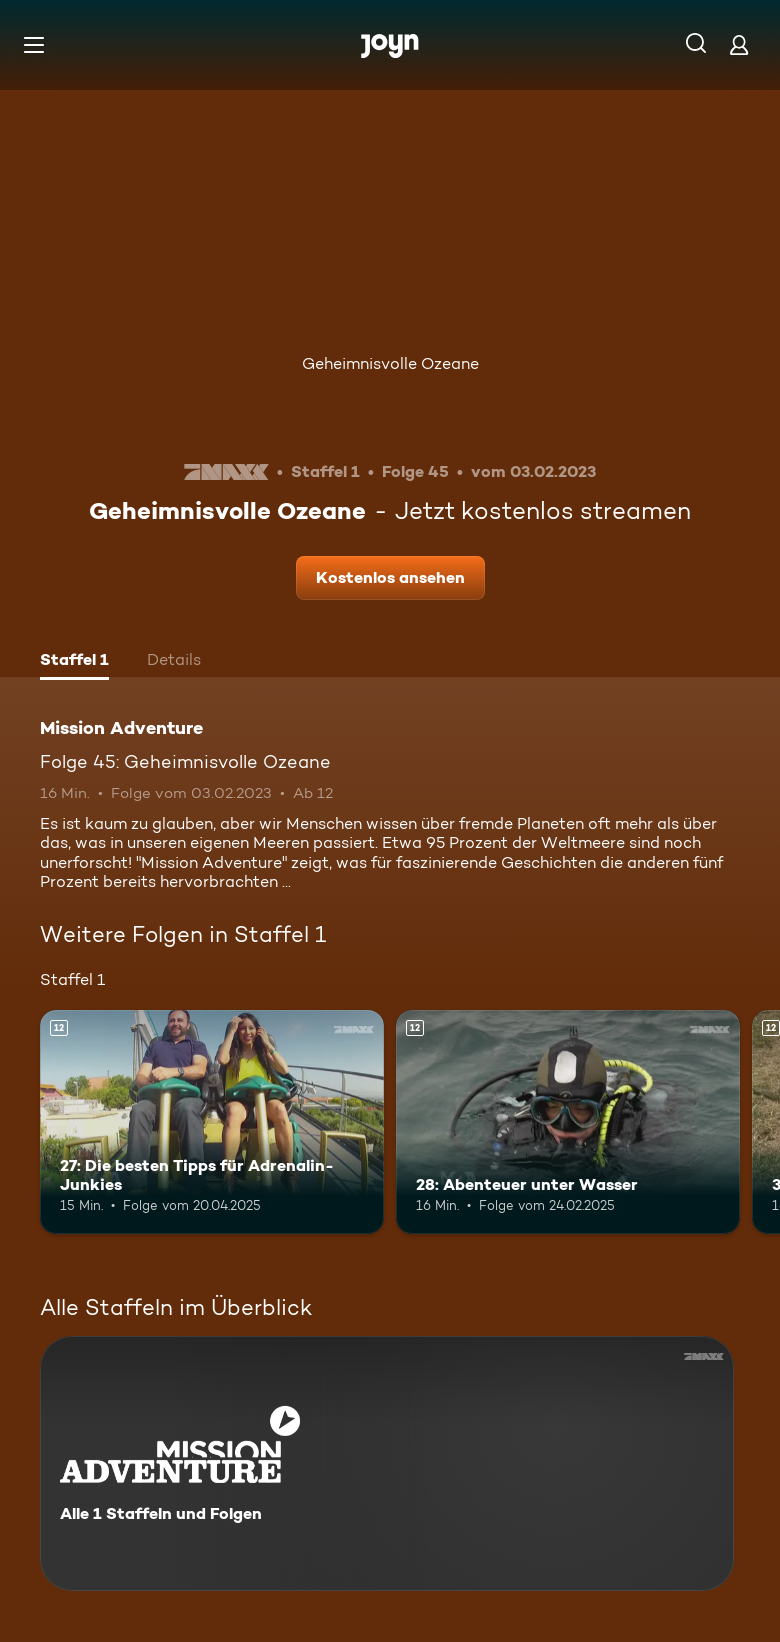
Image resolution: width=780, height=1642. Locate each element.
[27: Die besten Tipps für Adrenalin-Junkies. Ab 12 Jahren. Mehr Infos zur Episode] (212, 1122)
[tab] (74, 662)
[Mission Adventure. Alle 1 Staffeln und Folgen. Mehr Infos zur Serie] (387, 1463)
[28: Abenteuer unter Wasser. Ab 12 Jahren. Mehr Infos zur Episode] (568, 1122)
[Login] (739, 44)
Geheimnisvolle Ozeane (390, 363)
